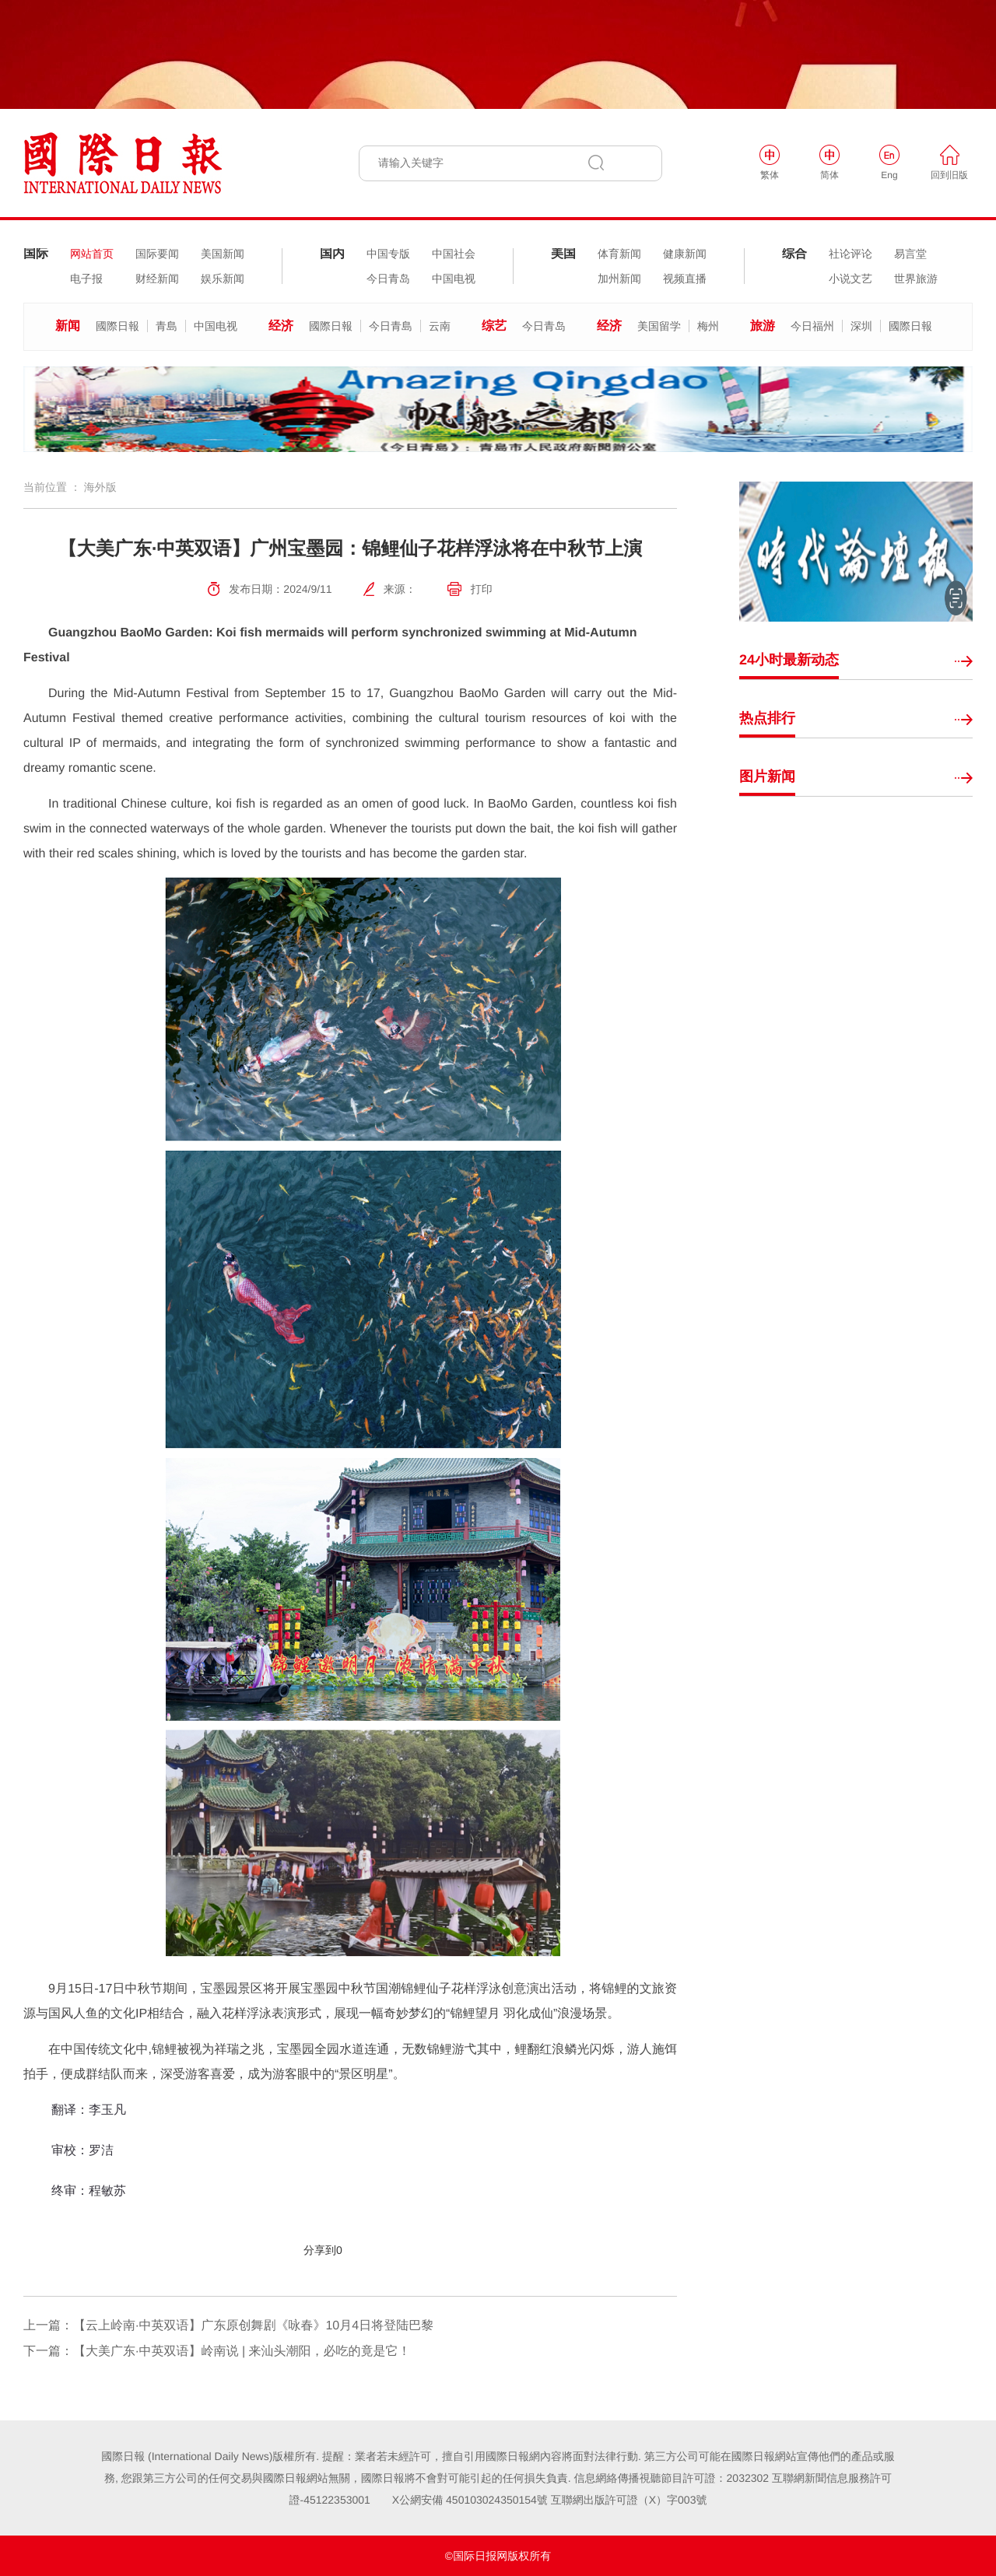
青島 (166, 326)
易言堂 (910, 253)
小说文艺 (850, 278)
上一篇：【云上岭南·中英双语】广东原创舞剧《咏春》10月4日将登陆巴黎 (228, 2325)
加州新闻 (619, 278)
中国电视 (453, 278)
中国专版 (388, 253)
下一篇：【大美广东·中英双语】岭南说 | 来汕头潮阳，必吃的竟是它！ (217, 2351)
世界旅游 (916, 278)
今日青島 (390, 326)
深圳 (861, 326)
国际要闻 (157, 253)
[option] (498, 409)
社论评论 (850, 253)
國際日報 (117, 326)
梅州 (708, 326)
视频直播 (685, 278)
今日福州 (812, 326)
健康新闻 (685, 253)
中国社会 (453, 253)
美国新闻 (222, 253)
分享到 (319, 2250)
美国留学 (659, 326)
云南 (440, 326)
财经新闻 (157, 278)
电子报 (86, 278)
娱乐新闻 (222, 278)
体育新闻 (619, 253)
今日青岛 (388, 278)
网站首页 (92, 253)
